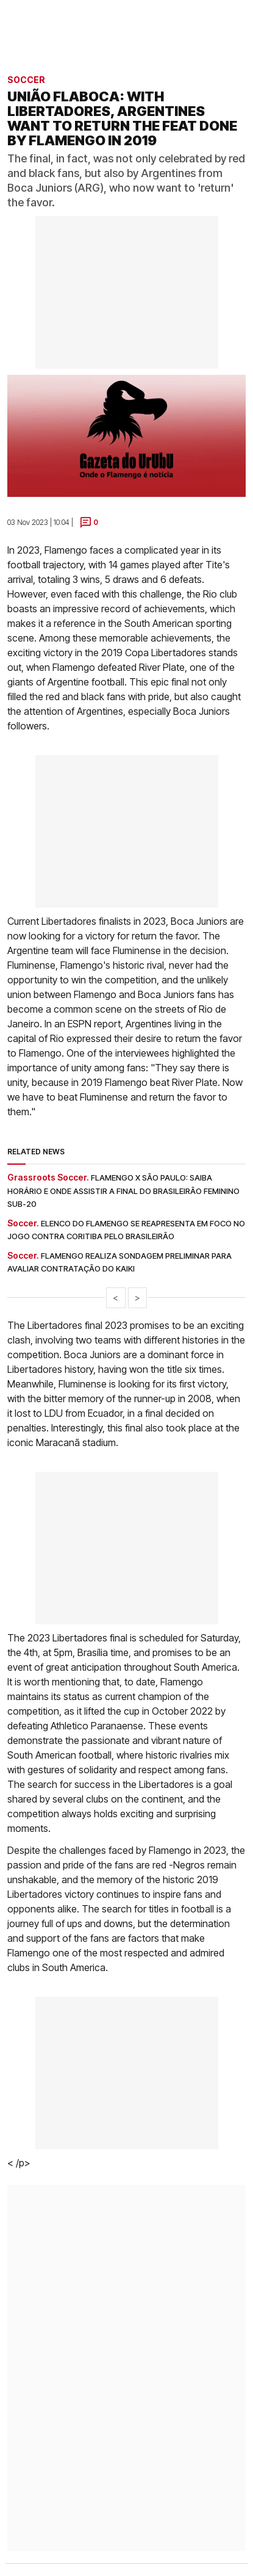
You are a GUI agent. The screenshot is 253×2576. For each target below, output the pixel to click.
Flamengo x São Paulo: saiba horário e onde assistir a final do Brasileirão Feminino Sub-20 (123, 1191)
